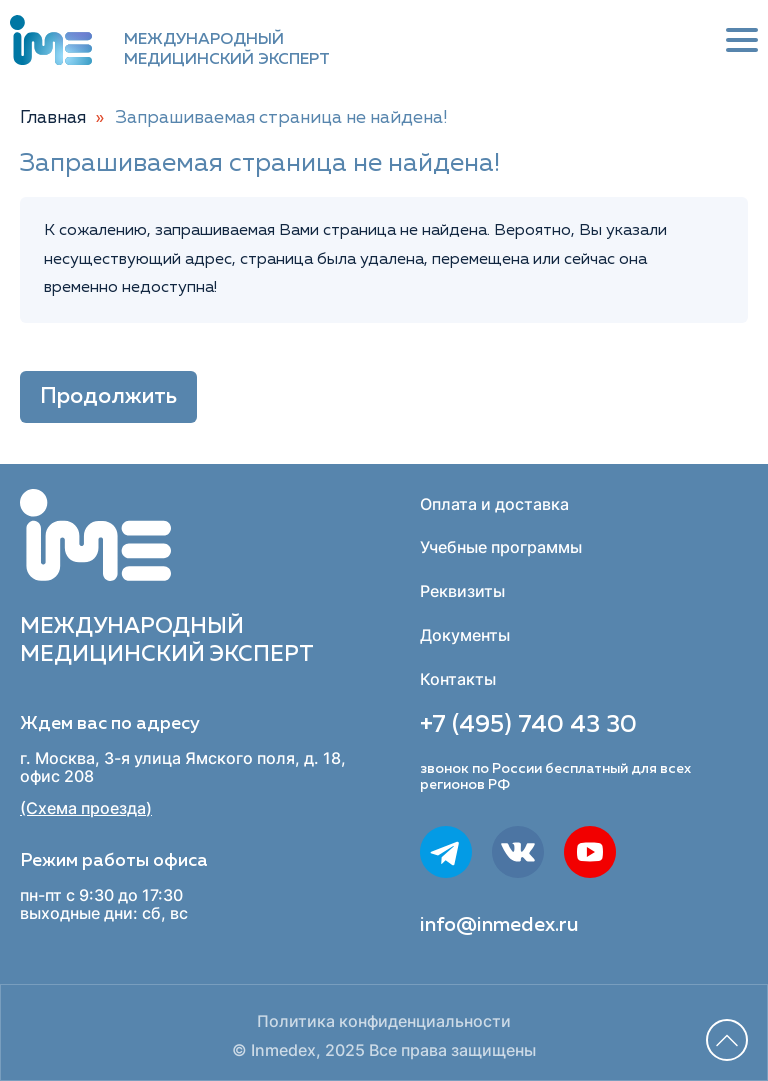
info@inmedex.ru (499, 925)
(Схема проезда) (86, 808)
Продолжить (108, 397)
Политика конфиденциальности (384, 1021)
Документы (465, 635)
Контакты (458, 679)
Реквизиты (462, 591)
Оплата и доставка (494, 504)
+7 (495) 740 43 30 (528, 725)
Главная (53, 118)
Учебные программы (501, 547)
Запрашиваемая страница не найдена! (282, 118)
